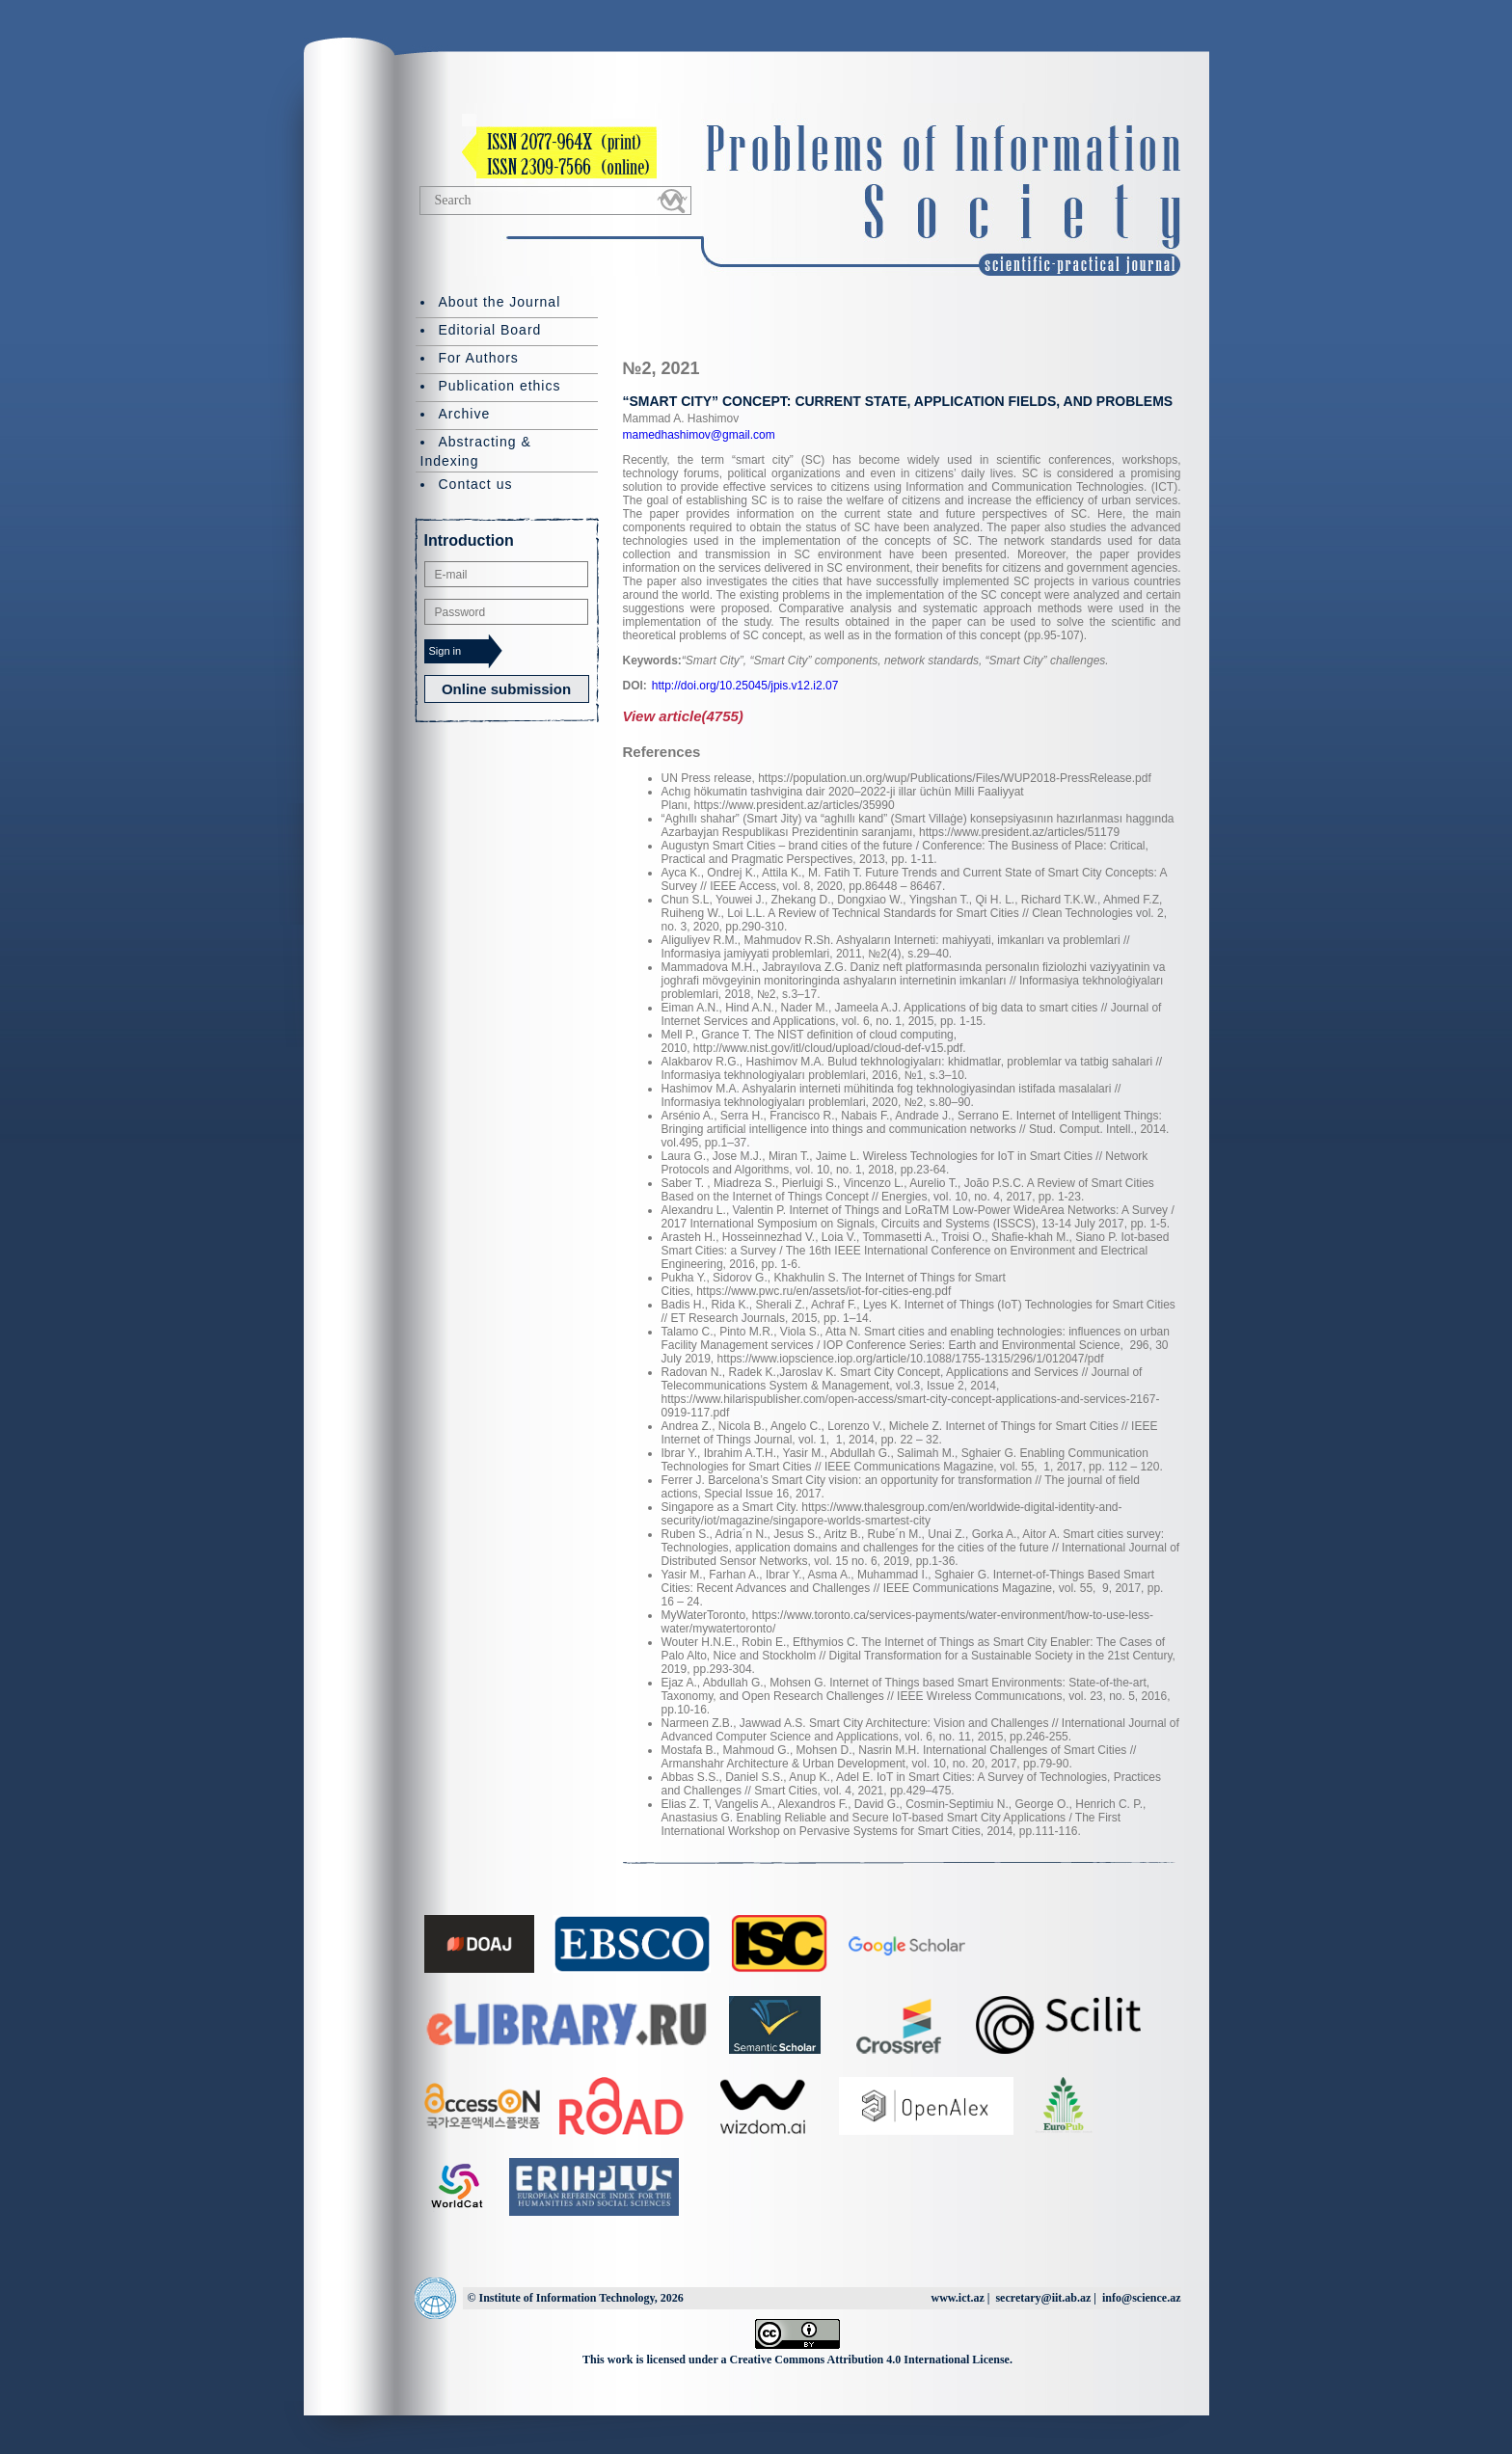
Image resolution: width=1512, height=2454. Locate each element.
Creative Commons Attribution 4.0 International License (870, 2359)
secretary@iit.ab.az (1043, 2298)
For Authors (479, 357)
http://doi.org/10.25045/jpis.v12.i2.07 (745, 685)
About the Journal (500, 302)
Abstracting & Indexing (475, 451)
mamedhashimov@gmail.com (699, 435)
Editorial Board (490, 329)
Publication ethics (500, 385)
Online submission (506, 689)
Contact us (476, 484)
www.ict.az (957, 2298)
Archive (465, 413)
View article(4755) (683, 716)
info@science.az (1141, 2298)
